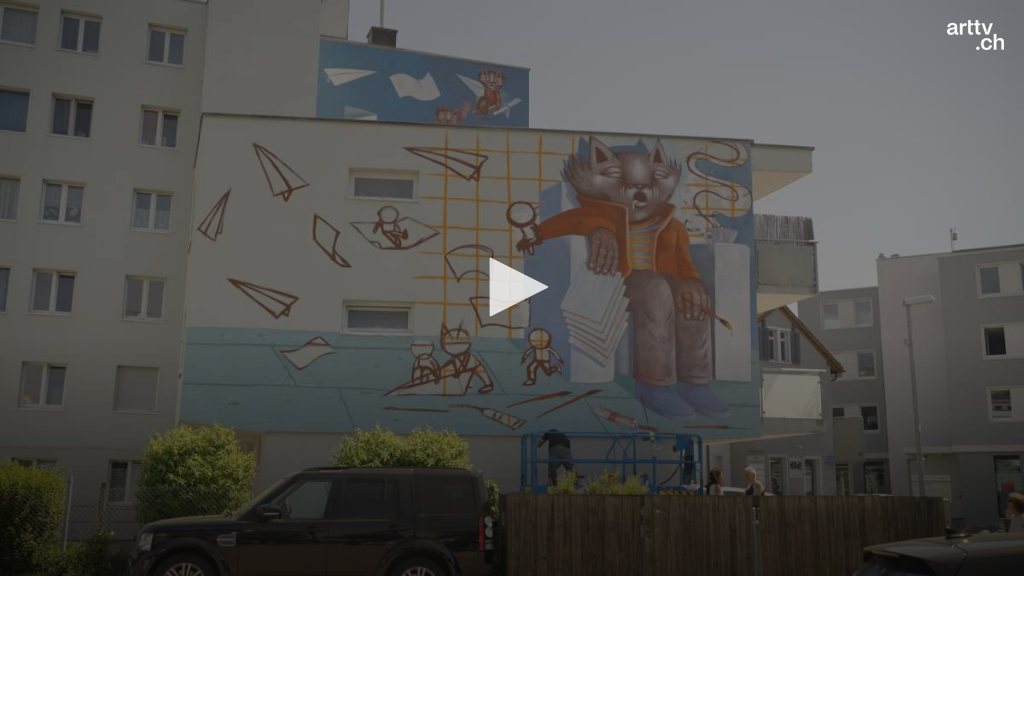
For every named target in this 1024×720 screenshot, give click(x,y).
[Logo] (975, 35)
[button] (512, 287)
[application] (512, 288)
